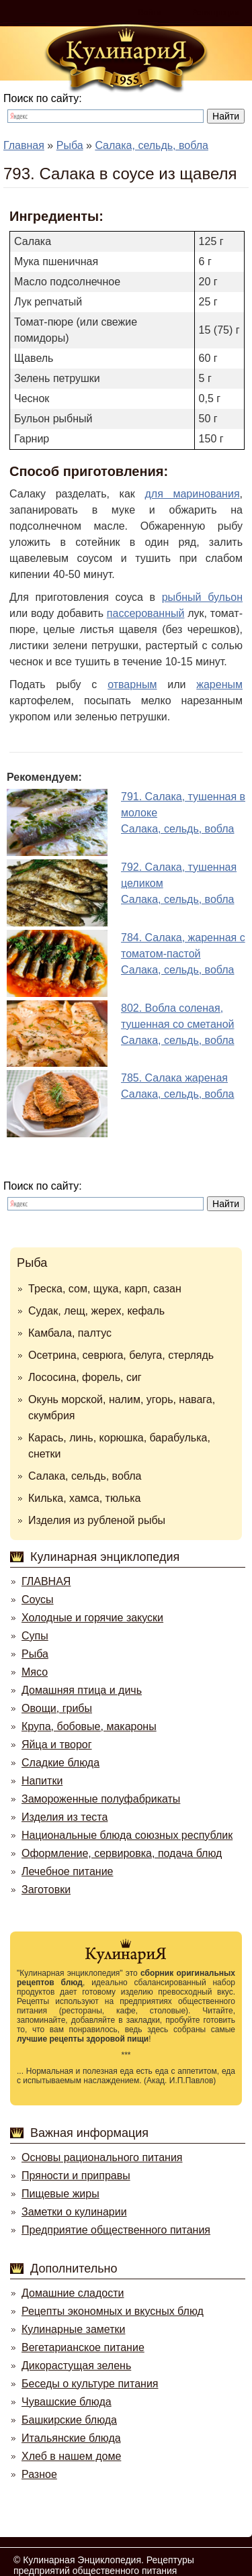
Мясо (35, 1672)
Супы (35, 1635)
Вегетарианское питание (83, 2347)
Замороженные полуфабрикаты (101, 1799)
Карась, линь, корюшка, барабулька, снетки (119, 1446)
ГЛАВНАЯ (46, 1581)
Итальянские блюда (71, 2438)
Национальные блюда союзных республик (127, 1835)
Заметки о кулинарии (74, 2211)
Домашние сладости (73, 2293)
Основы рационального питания (102, 2157)
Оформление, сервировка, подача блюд (122, 1853)
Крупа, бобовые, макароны (89, 1726)
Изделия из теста (65, 1817)
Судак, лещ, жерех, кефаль (96, 1311)
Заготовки (46, 1889)
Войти (149, 12)
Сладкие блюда (60, 1762)
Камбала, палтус (70, 1333)
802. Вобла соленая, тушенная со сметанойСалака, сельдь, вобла (178, 1024)
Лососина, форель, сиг (85, 1377)
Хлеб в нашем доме (71, 2456)
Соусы (38, 1599)
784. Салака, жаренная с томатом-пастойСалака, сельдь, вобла (183, 953)
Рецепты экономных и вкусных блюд (113, 2311)
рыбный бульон (202, 597)
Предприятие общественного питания (116, 2230)
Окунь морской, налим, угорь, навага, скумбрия (121, 1407)
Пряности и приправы (76, 2175)
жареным (219, 684)
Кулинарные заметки (73, 2329)
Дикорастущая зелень (76, 2365)
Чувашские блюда (67, 2401)
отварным (132, 684)
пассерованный (146, 613)
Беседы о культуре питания (90, 2383)
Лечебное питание (67, 1871)
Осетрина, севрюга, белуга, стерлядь (121, 1355)
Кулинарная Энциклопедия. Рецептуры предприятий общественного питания (103, 2565)
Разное (39, 2474)
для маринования (191, 493)
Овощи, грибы (57, 1708)
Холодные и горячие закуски (92, 1617)
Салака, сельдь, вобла (85, 1476)
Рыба (32, 1263)
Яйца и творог (57, 1744)
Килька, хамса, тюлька (84, 1498)
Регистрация (215, 12)
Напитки (42, 1780)
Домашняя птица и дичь (82, 1690)
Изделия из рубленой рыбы (96, 1520)
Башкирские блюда (69, 2420)
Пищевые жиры (60, 2193)
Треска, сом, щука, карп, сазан (104, 1288)
